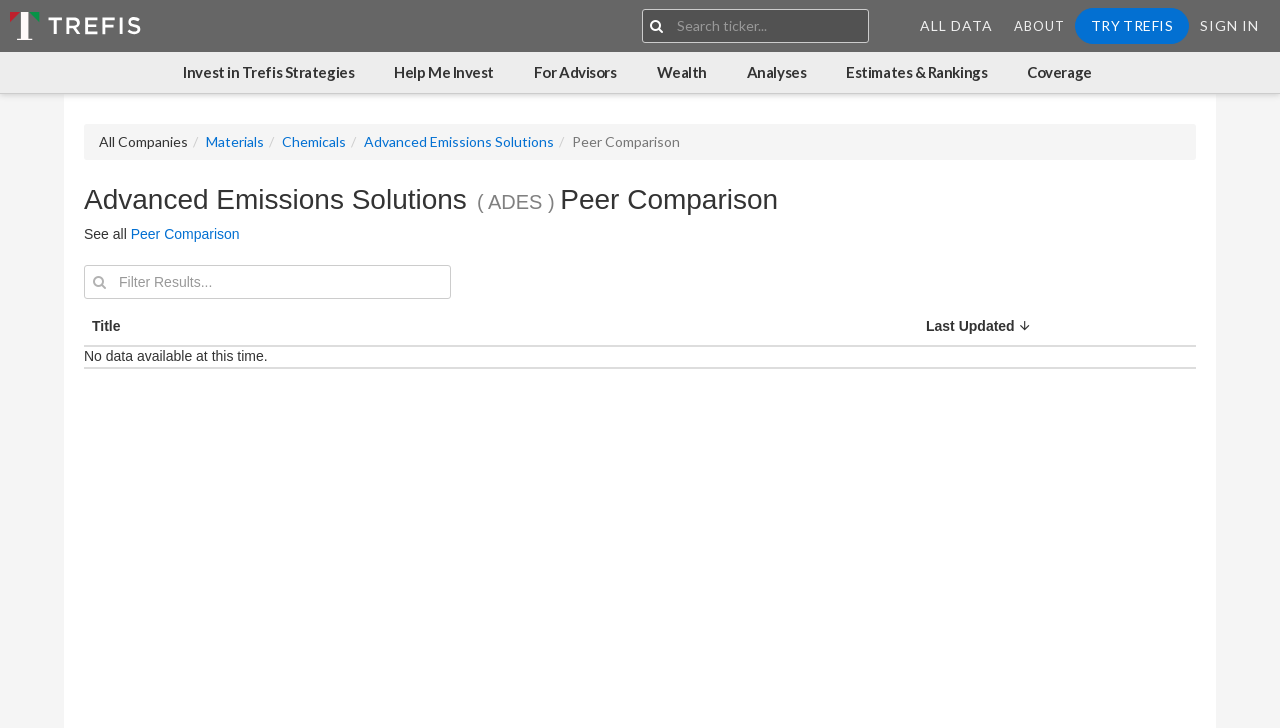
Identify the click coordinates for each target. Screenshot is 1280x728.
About (1039, 26)
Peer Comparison (185, 234)
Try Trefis (1132, 25)
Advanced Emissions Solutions (459, 141)
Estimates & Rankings (916, 72)
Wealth (682, 72)
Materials (235, 141)
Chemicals (314, 141)
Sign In (1229, 25)
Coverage (1059, 72)
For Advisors (575, 72)
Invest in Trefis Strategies (268, 72)
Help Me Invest (444, 72)
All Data (956, 25)
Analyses (776, 72)
